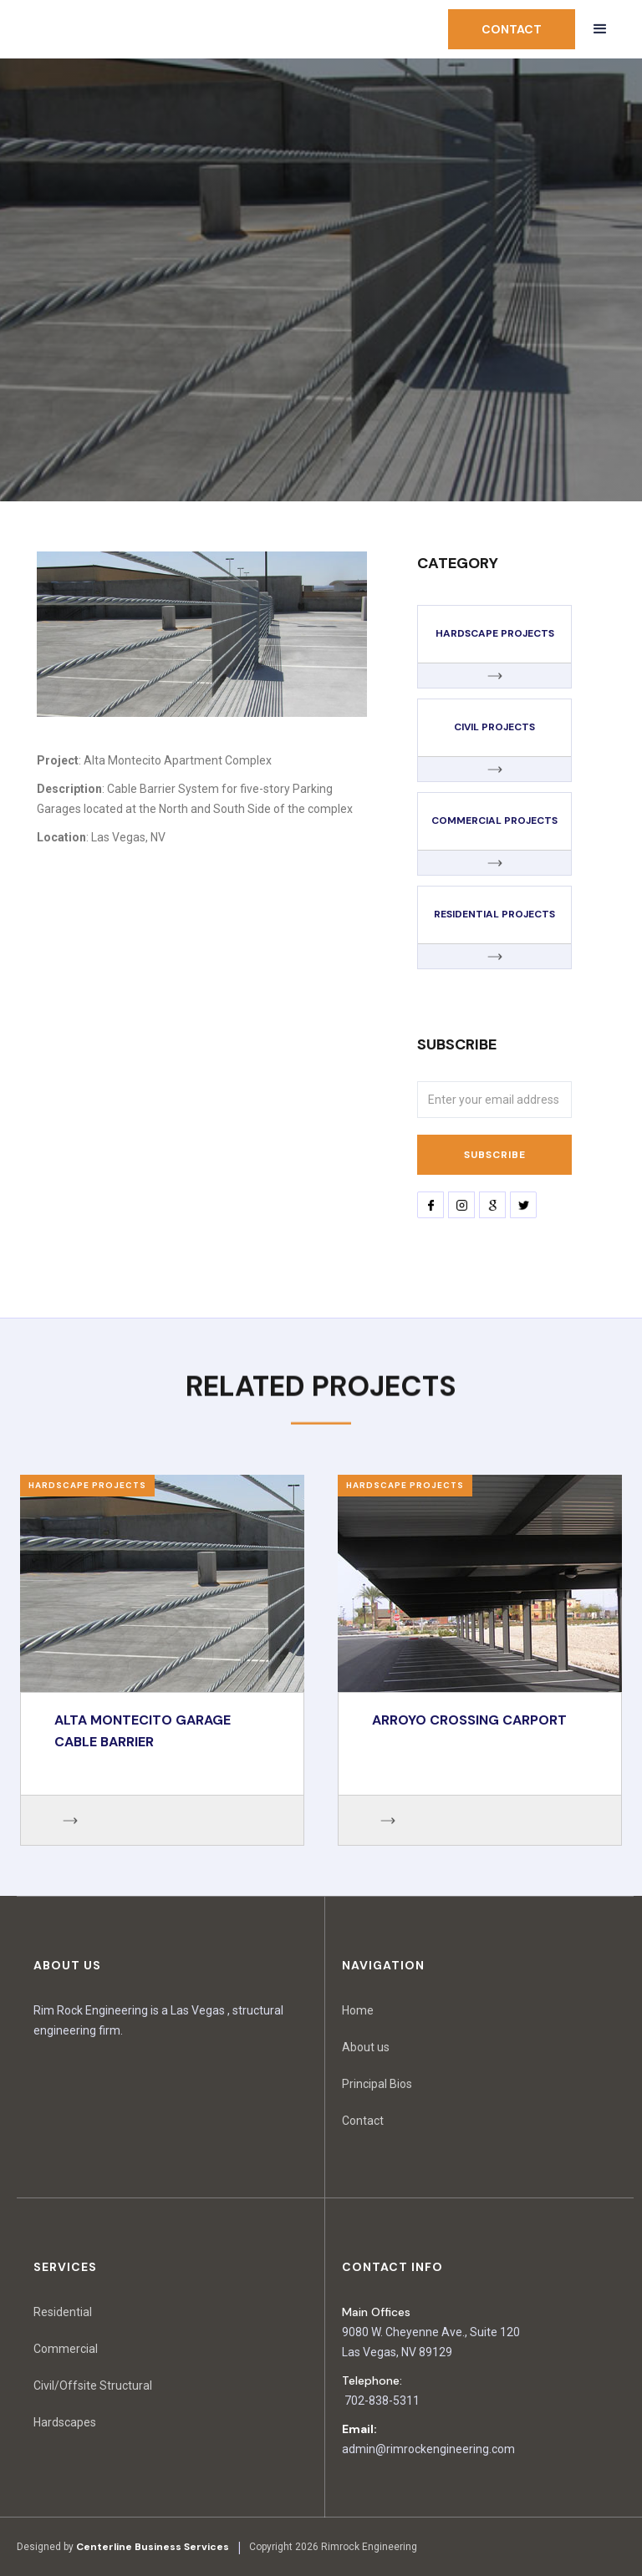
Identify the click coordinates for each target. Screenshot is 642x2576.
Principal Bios (377, 2084)
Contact (363, 2120)
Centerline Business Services (152, 2546)
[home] (100, 30)
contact (512, 29)
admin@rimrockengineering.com (428, 2449)
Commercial (65, 2348)
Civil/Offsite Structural (92, 2385)
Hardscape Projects (87, 1485)
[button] (600, 29)
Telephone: (372, 2380)
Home (358, 2010)
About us (366, 2047)
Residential (62, 2312)
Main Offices (376, 2311)
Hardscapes (64, 2422)
